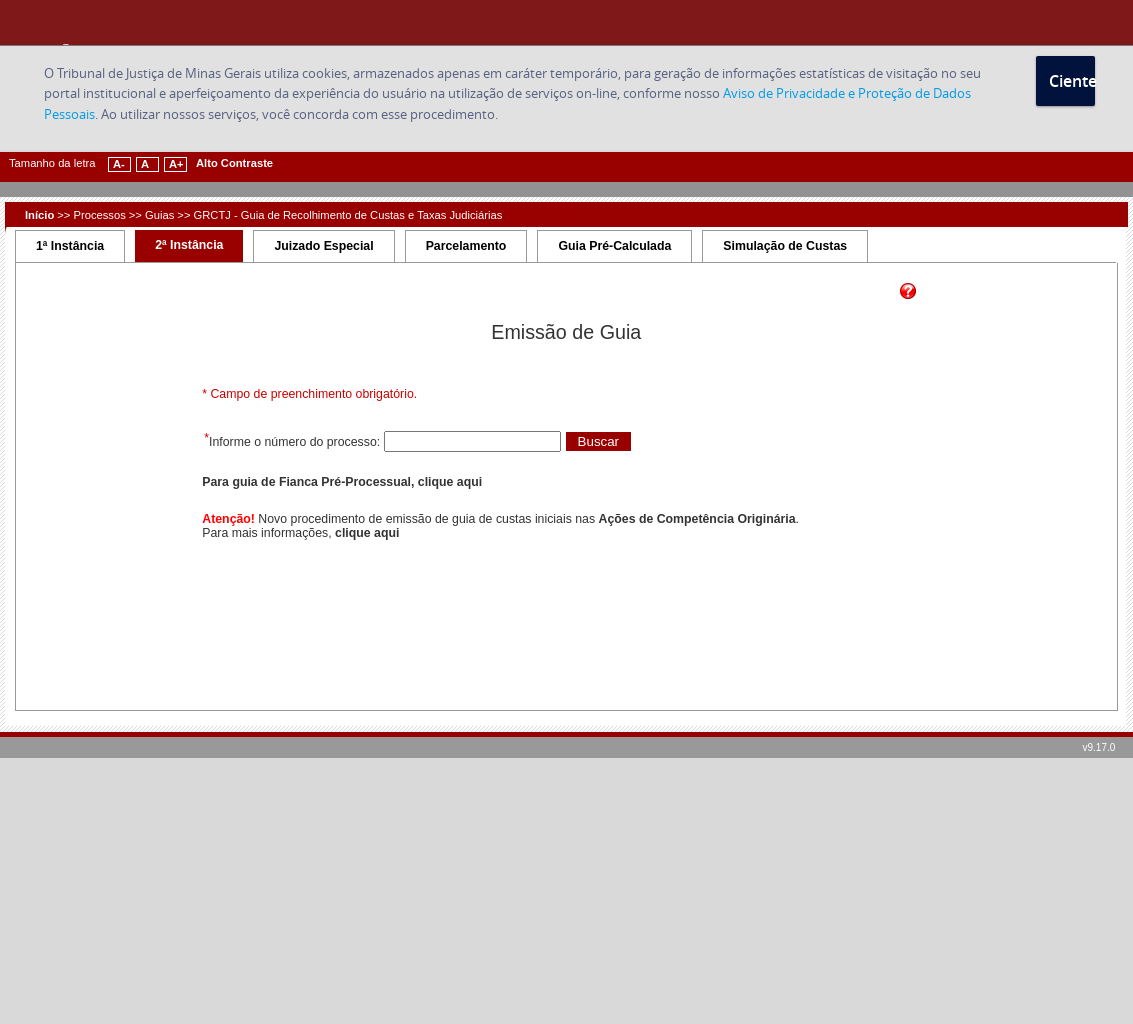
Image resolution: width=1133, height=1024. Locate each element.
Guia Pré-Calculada (614, 246)
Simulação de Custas (785, 246)
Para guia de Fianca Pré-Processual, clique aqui (342, 482)
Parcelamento (466, 246)
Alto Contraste (234, 163)
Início (39, 215)
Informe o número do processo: (296, 442)
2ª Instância (189, 245)
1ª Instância (70, 246)
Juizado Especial (323, 246)
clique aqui (367, 533)
